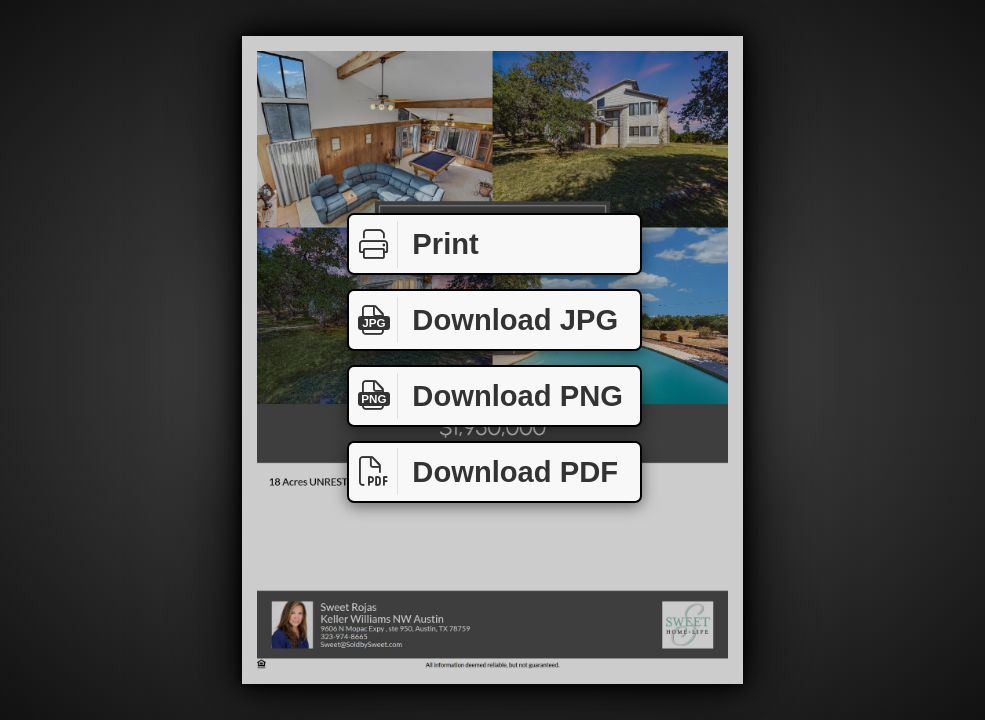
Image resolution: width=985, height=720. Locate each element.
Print (414, 244)
